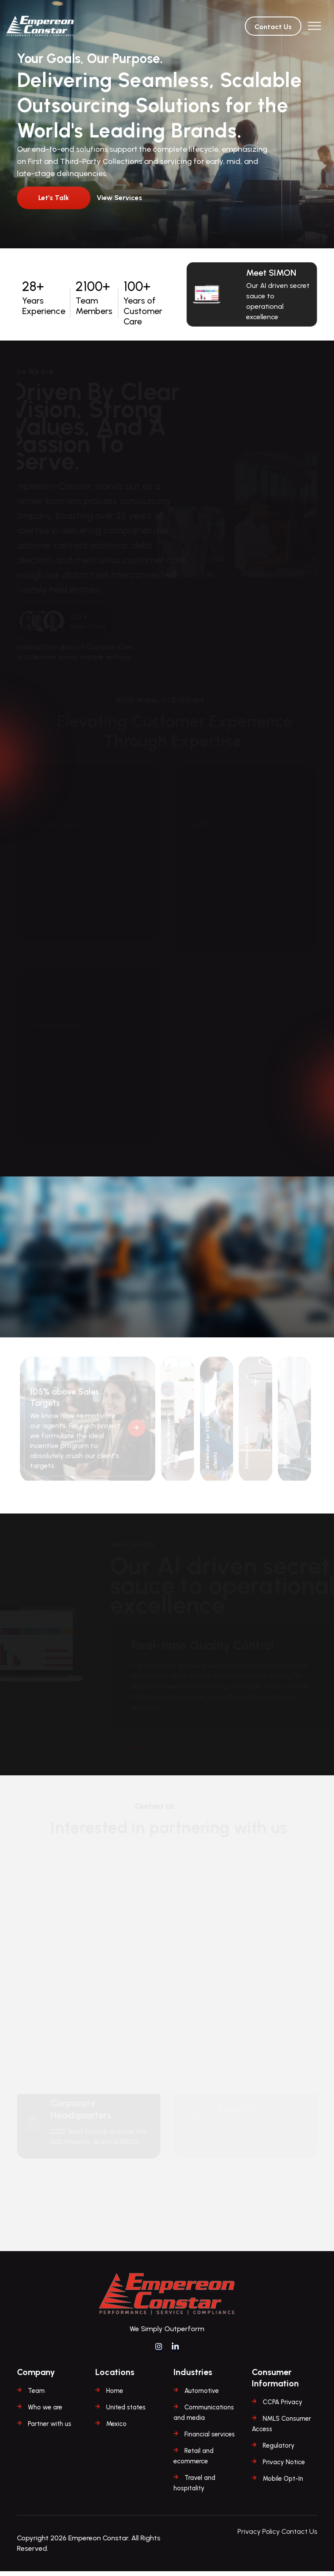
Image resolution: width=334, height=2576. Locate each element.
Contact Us (273, 27)
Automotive (201, 2395)
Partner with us (49, 2428)
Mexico (116, 2428)
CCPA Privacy (282, 2407)
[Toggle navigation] (314, 26)
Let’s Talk (54, 198)
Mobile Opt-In (283, 2483)
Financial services (209, 2439)
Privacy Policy (258, 2536)
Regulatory (278, 2450)
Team (36, 2395)
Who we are (45, 2412)
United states (126, 2412)
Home (114, 2395)
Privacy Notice (284, 2467)
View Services (120, 198)
